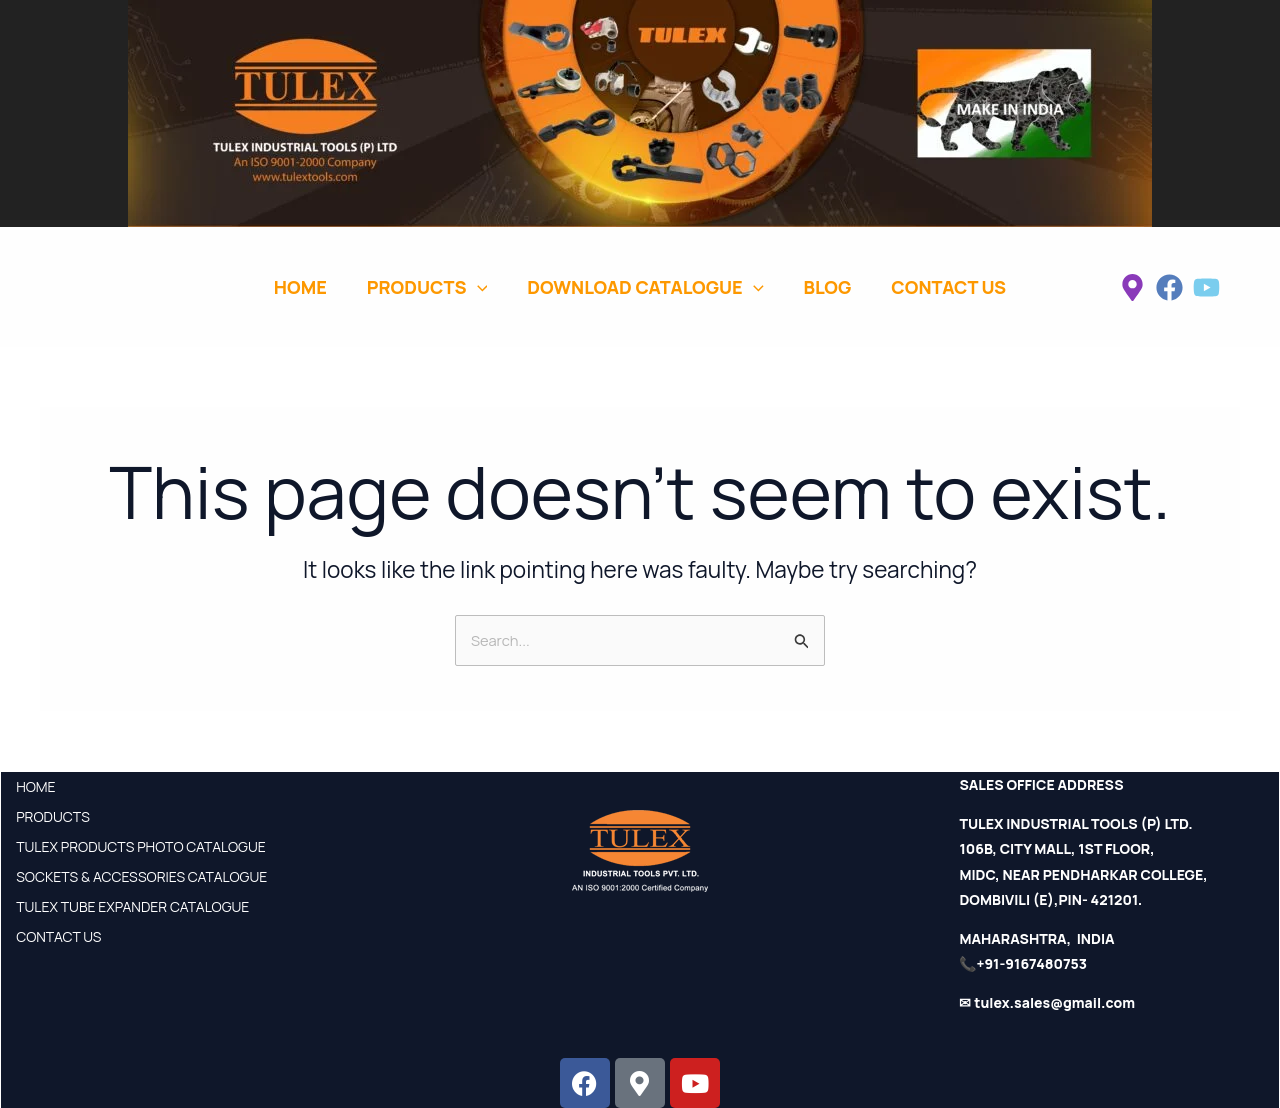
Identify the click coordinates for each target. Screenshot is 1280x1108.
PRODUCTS (53, 816)
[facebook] (1169, 287)
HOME (35, 786)
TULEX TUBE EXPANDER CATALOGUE (132, 906)
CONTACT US (58, 936)
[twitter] (1206, 287)
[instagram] (1132, 287)
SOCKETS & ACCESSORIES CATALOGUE (141, 876)
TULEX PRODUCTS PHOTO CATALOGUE (141, 846)
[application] (477, 287)
